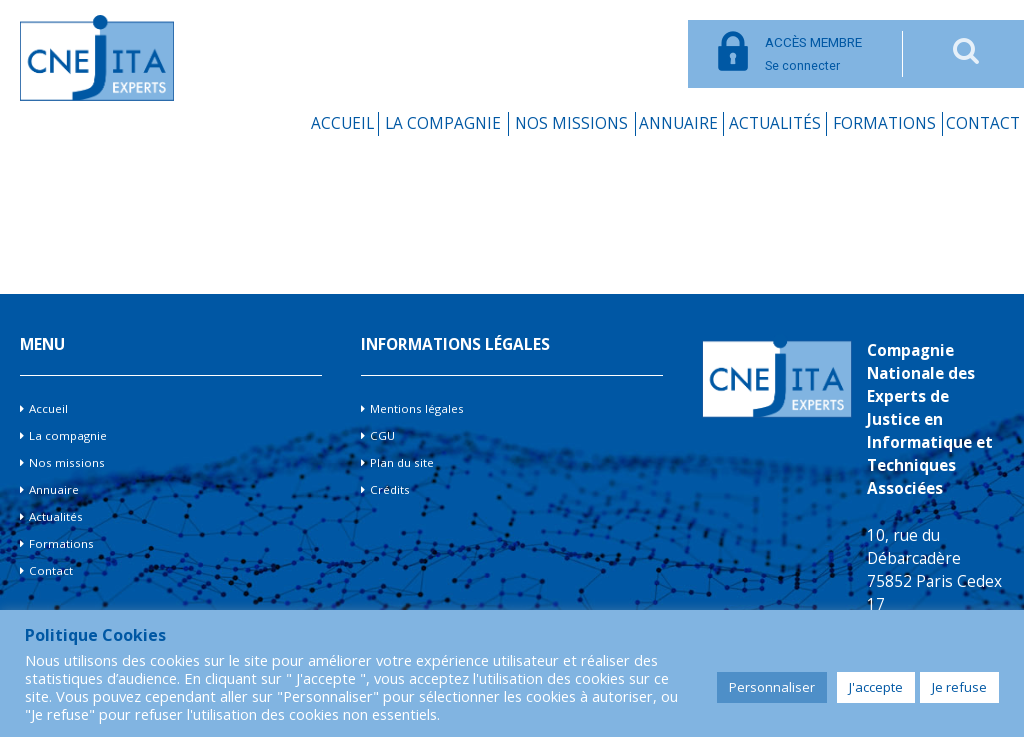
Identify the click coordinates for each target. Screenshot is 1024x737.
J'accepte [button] (876, 687)
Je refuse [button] (959, 687)
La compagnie (443, 123)
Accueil (342, 123)
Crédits (390, 489)
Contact (983, 123)
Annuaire (678, 123)
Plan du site (402, 462)
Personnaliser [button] (772, 687)
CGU (382, 435)
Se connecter (813, 54)
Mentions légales (417, 408)
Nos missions (571, 123)
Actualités (775, 123)
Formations (884, 123)
